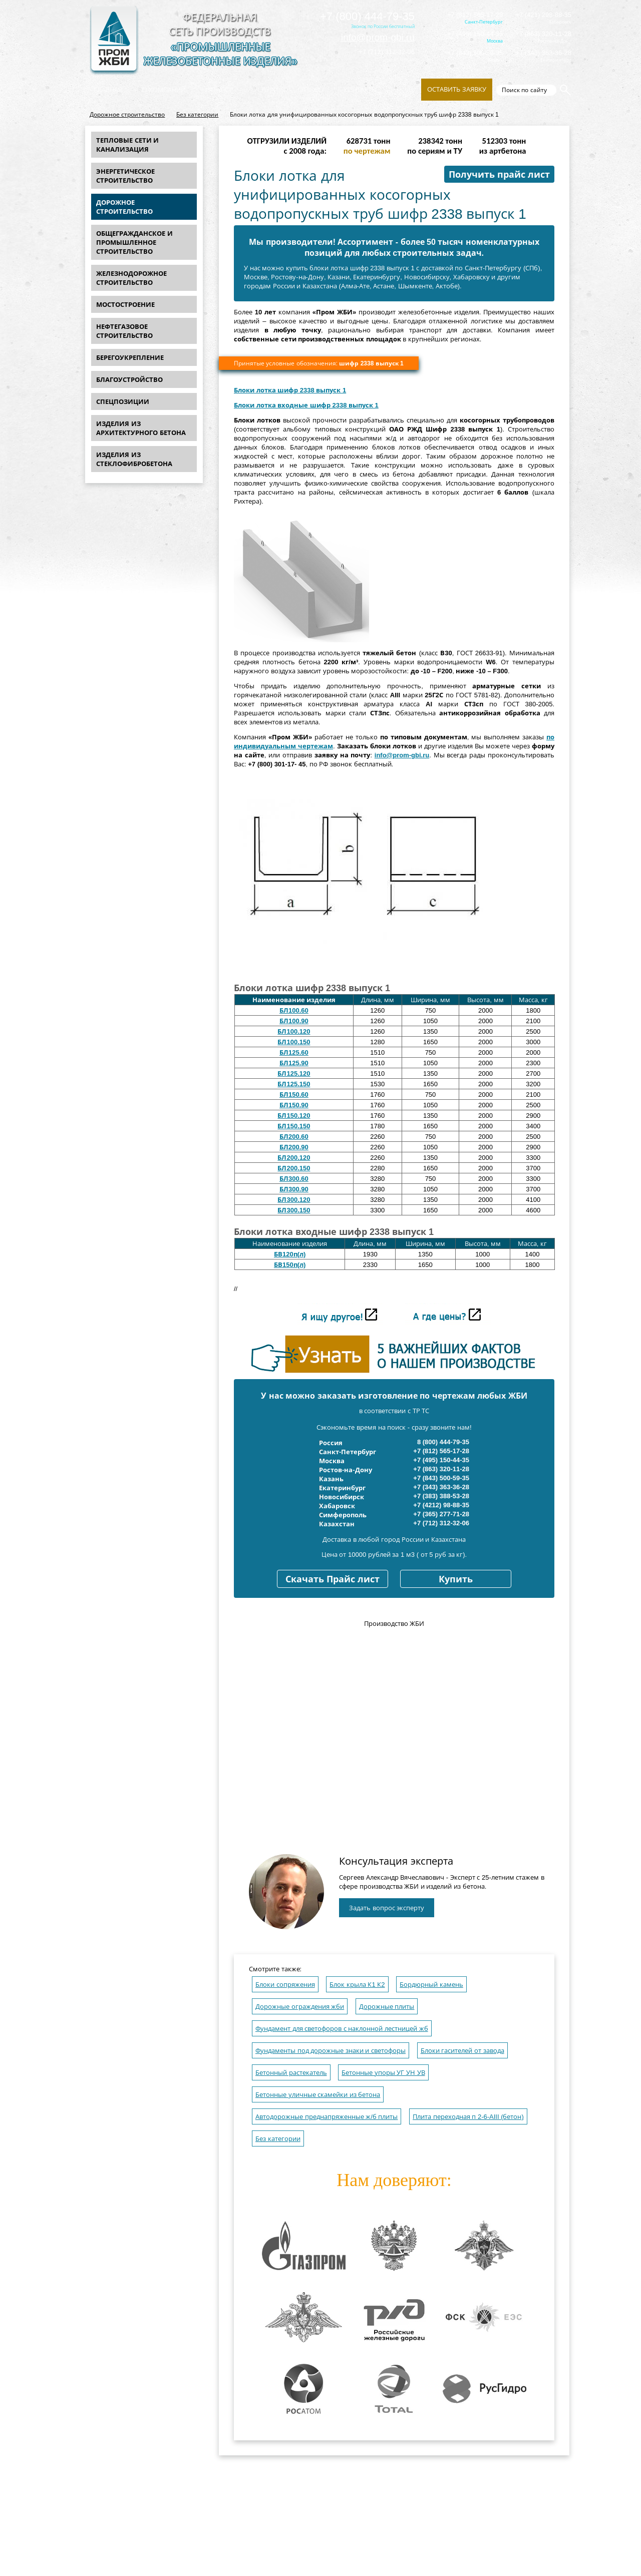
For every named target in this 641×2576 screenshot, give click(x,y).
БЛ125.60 (293, 1052)
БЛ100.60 (293, 1010)
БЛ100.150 (293, 1042)
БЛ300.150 (293, 1210)
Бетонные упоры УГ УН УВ (383, 2072)
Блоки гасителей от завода (462, 2050)
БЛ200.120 (293, 1157)
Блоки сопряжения (285, 1984)
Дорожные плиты (387, 2006)
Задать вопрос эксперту (386, 1908)
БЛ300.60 (293, 1178)
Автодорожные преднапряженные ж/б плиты (326, 2116)
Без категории (197, 114)
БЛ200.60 (293, 1136)
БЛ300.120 (293, 1199)
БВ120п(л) (289, 1254)
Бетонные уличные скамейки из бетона (317, 2094)
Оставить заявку (456, 89)
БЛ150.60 (293, 1094)
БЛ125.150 (293, 1084)
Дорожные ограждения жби (299, 2006)
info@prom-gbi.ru (378, 37)
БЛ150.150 (293, 1126)
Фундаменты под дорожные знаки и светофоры (330, 2050)
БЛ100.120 (293, 1031)
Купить (456, 1579)
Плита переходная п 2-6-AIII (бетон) (468, 2116)
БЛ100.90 (293, 1021)
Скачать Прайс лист (332, 1579)
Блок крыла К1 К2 (357, 1984)
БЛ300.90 (293, 1189)
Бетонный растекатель (291, 2072)
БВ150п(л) (289, 1264)
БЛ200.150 (293, 1168)
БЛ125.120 (293, 1073)
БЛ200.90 (293, 1147)
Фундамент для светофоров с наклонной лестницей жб (341, 2028)
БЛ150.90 (293, 1105)
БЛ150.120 (293, 1115)
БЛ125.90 (293, 1063)
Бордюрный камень (431, 1984)
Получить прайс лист (499, 175)
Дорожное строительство (127, 114)
